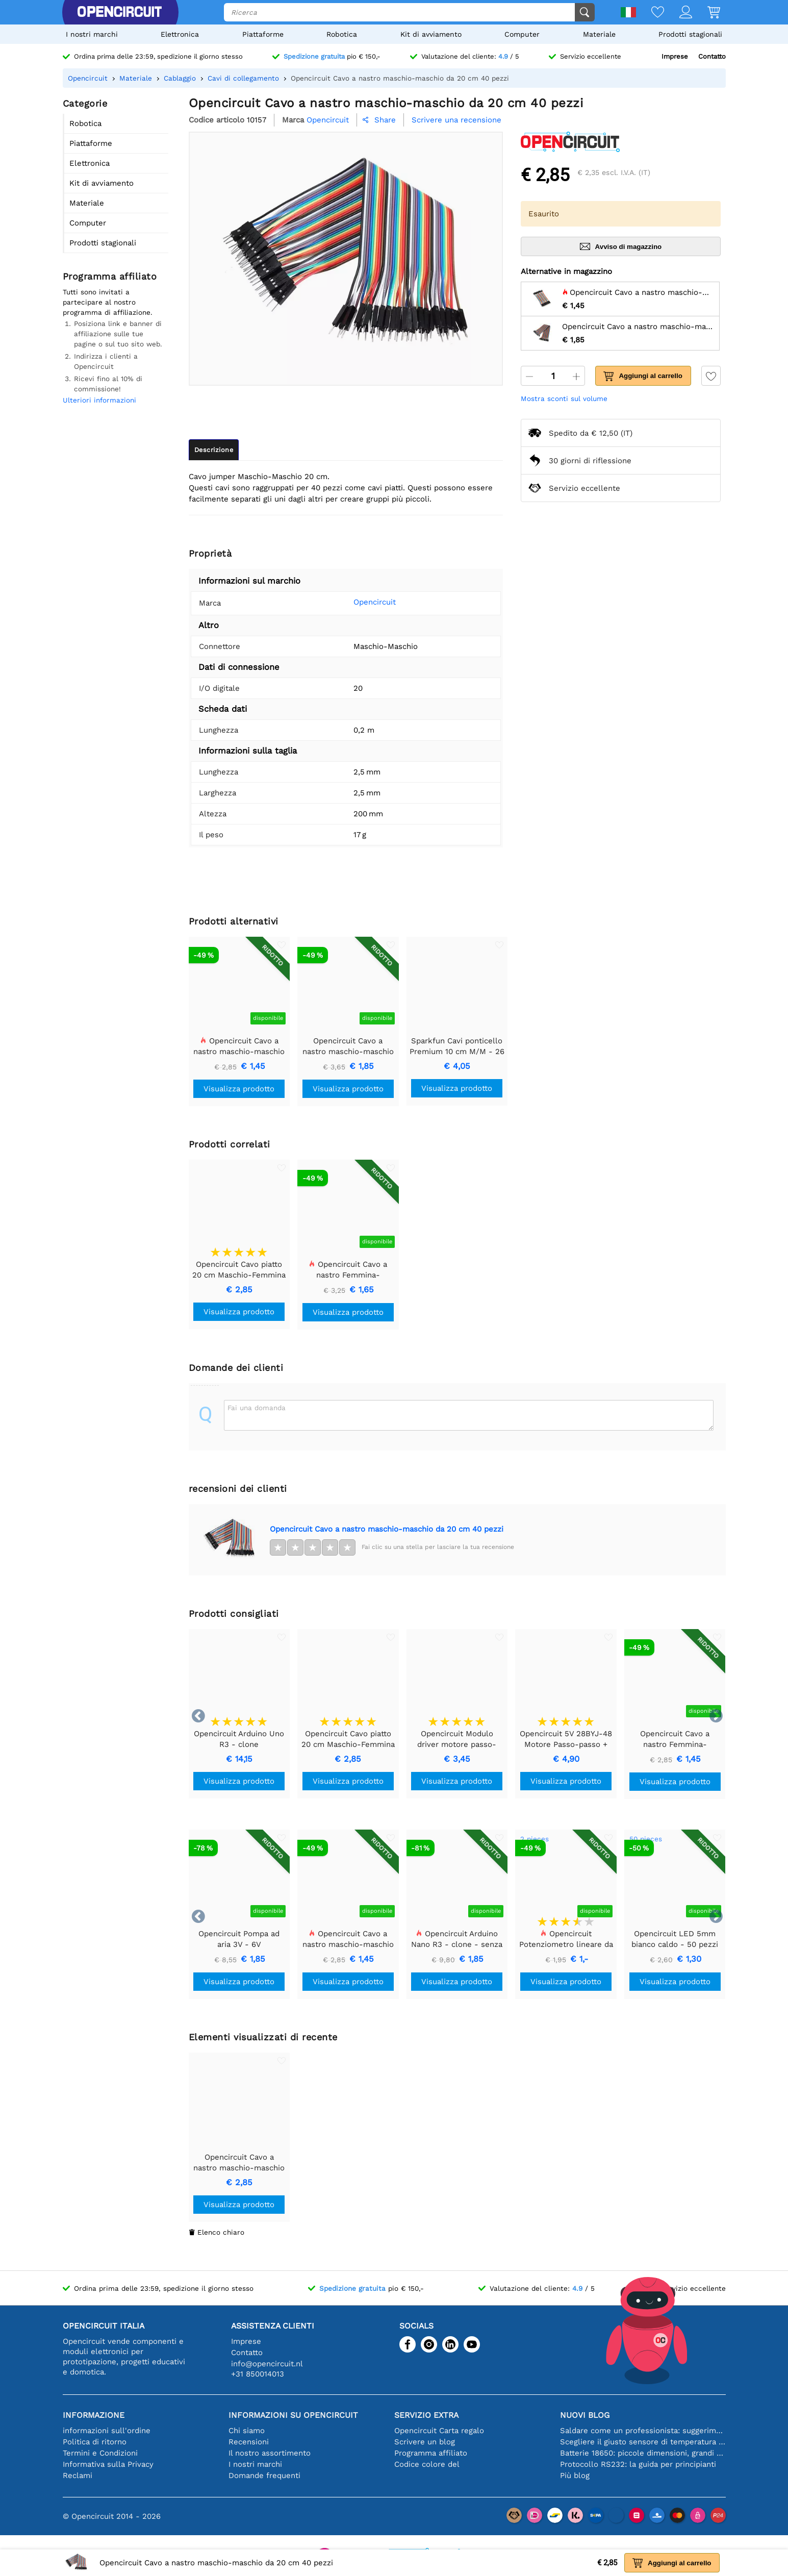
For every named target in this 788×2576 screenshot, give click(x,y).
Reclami (77, 2475)
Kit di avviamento (431, 34)
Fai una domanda (256, 1408)
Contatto (712, 56)
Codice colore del (427, 2464)
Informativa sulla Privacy (108, 2464)
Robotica (341, 34)
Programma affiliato (430, 2453)
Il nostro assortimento (269, 2453)
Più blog (575, 2475)
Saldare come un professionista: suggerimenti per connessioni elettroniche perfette (643, 2430)
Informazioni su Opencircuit (293, 2415)
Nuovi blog (584, 2415)
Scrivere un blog (424, 2441)
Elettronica (180, 34)
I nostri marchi (92, 34)
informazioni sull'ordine (106, 2430)
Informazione (93, 2415)
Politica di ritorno (94, 2441)
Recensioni (248, 2441)
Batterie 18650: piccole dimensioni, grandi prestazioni (643, 2453)
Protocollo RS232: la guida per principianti (638, 2464)
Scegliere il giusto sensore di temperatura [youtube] (643, 2441)
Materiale (599, 34)
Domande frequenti (264, 2475)
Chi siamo (246, 2430)
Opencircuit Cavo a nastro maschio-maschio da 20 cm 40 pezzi (386, 1529)
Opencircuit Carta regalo (439, 2430)
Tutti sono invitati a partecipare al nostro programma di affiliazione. (107, 302)
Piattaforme (263, 34)
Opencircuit (359, 602)
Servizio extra (426, 2415)
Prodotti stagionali (690, 34)
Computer (522, 34)
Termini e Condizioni (100, 2453)
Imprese (675, 56)
